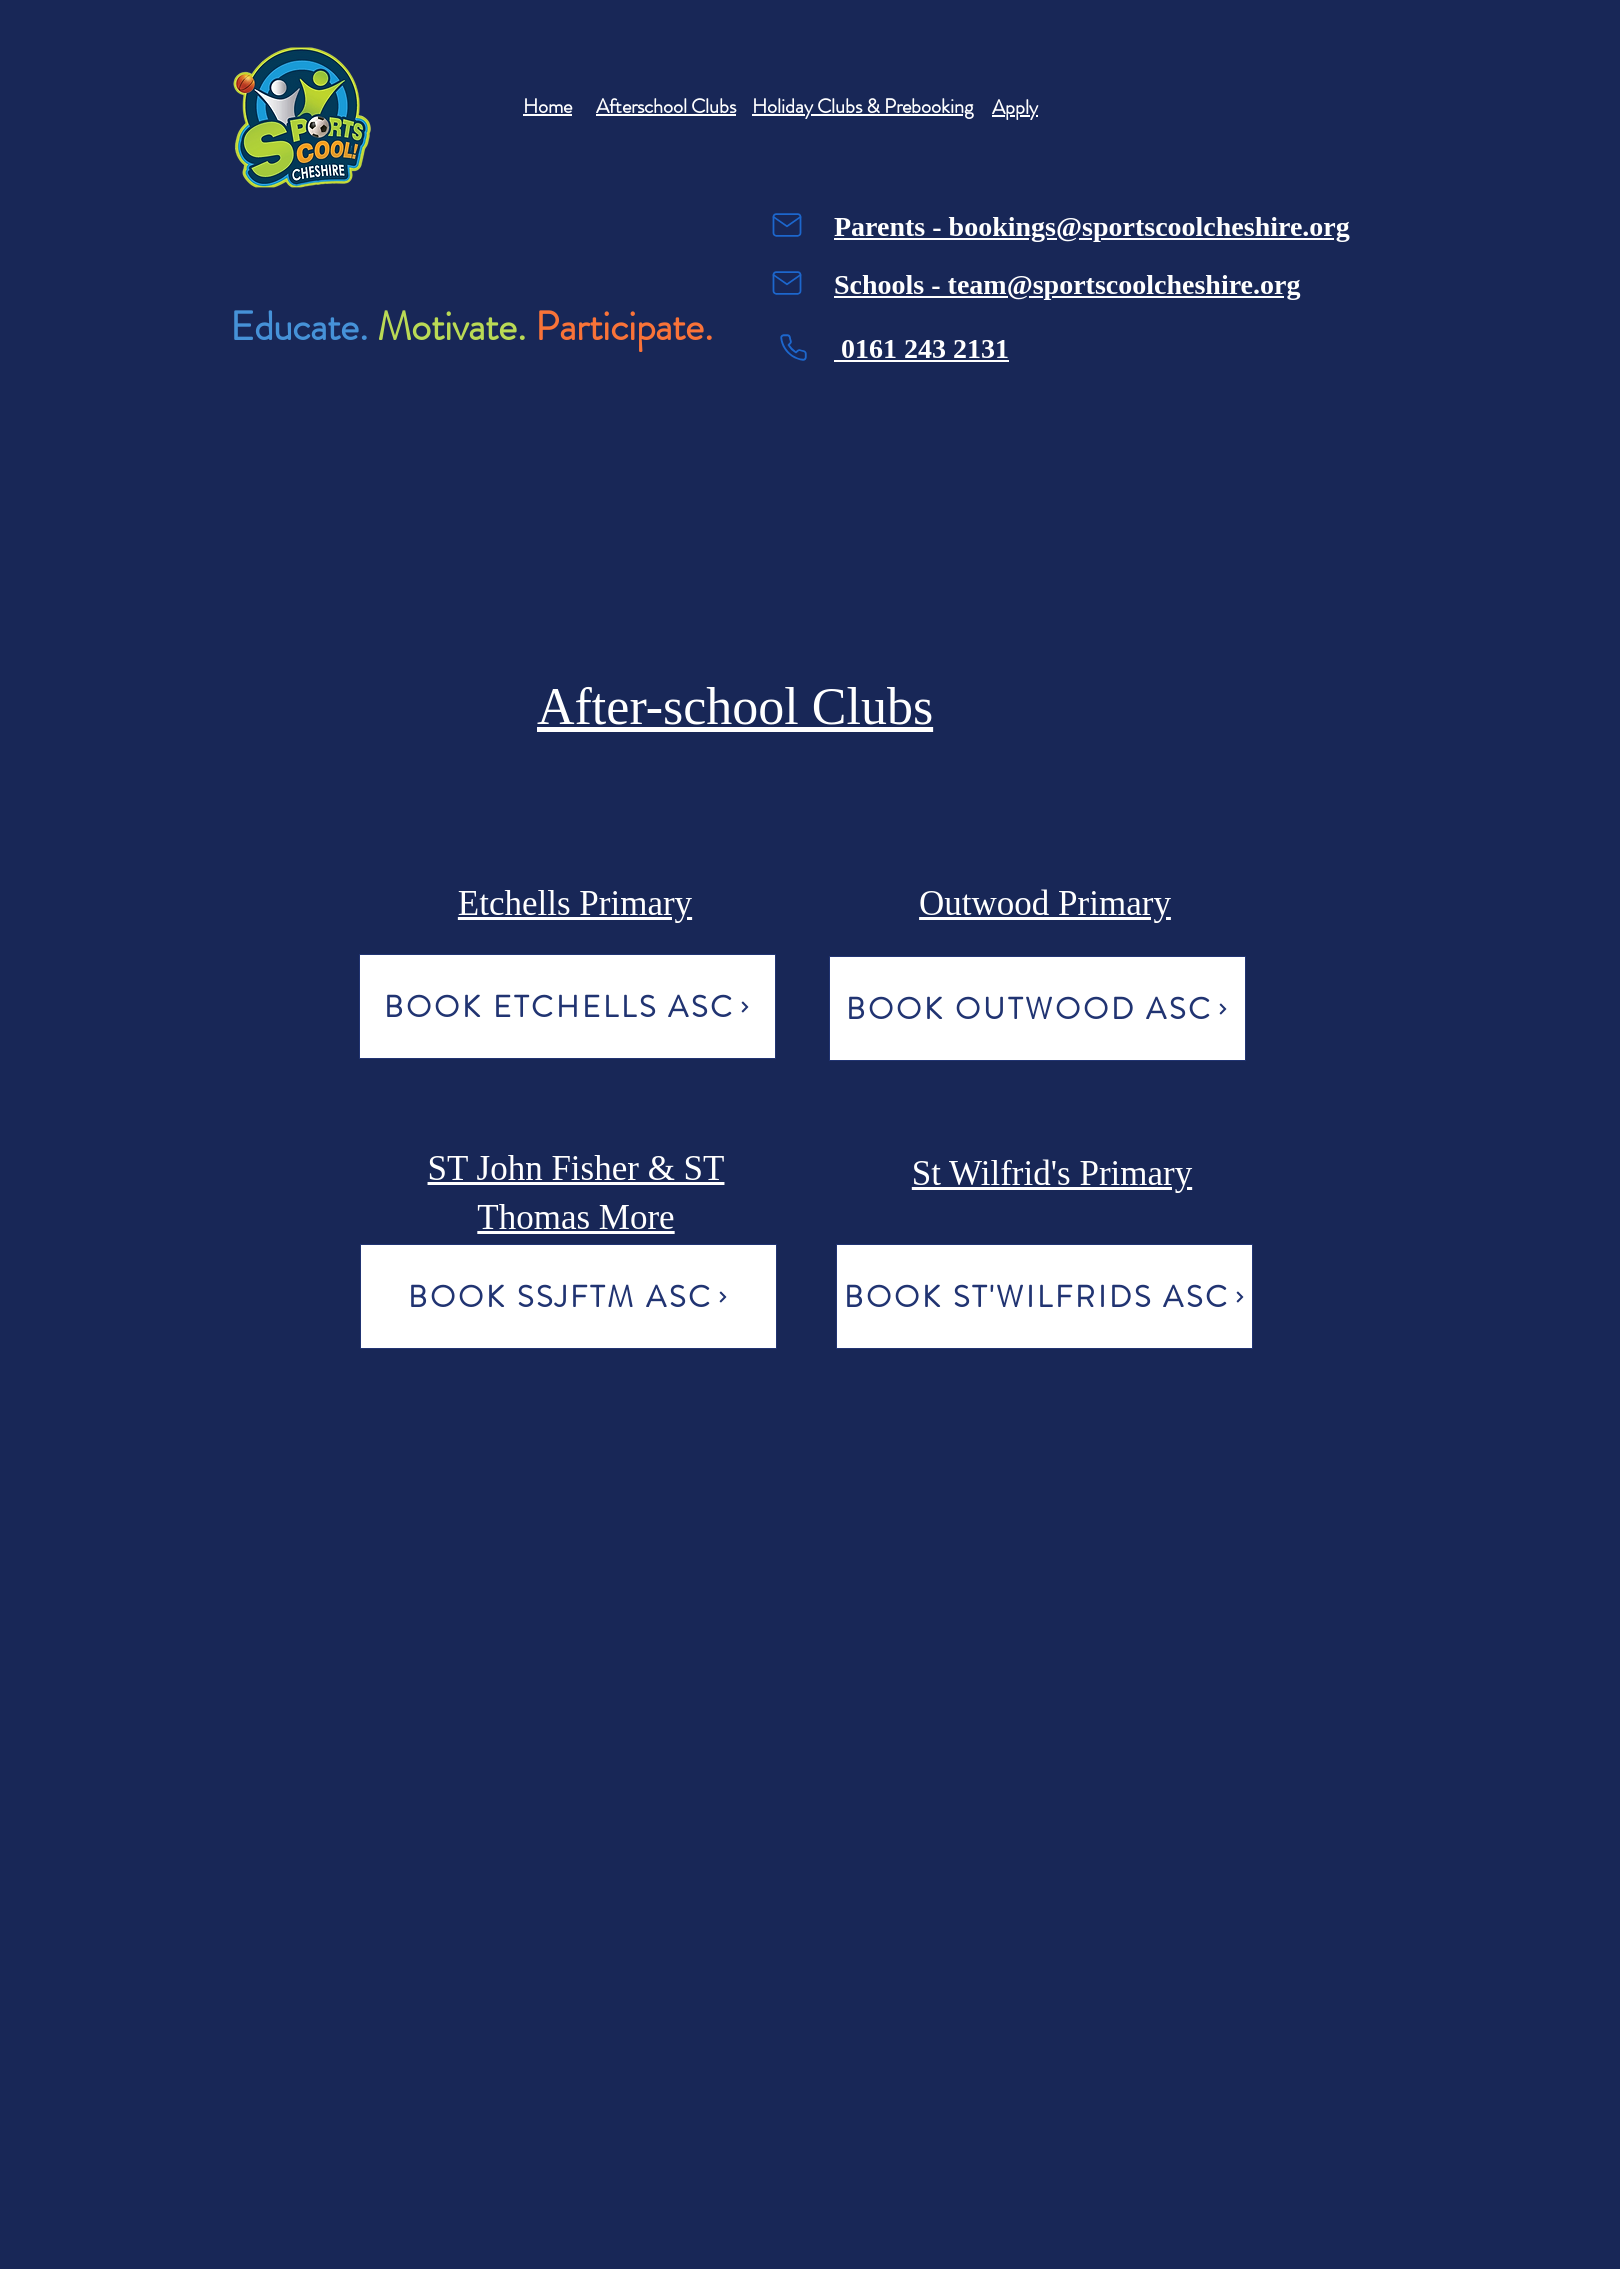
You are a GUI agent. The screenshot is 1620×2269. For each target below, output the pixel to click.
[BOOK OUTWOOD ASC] (1037, 1008)
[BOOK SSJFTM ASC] (568, 1296)
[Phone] (793, 347)
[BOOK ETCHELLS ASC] (567, 1006)
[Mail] (786, 225)
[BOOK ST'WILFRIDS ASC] (1044, 1296)
